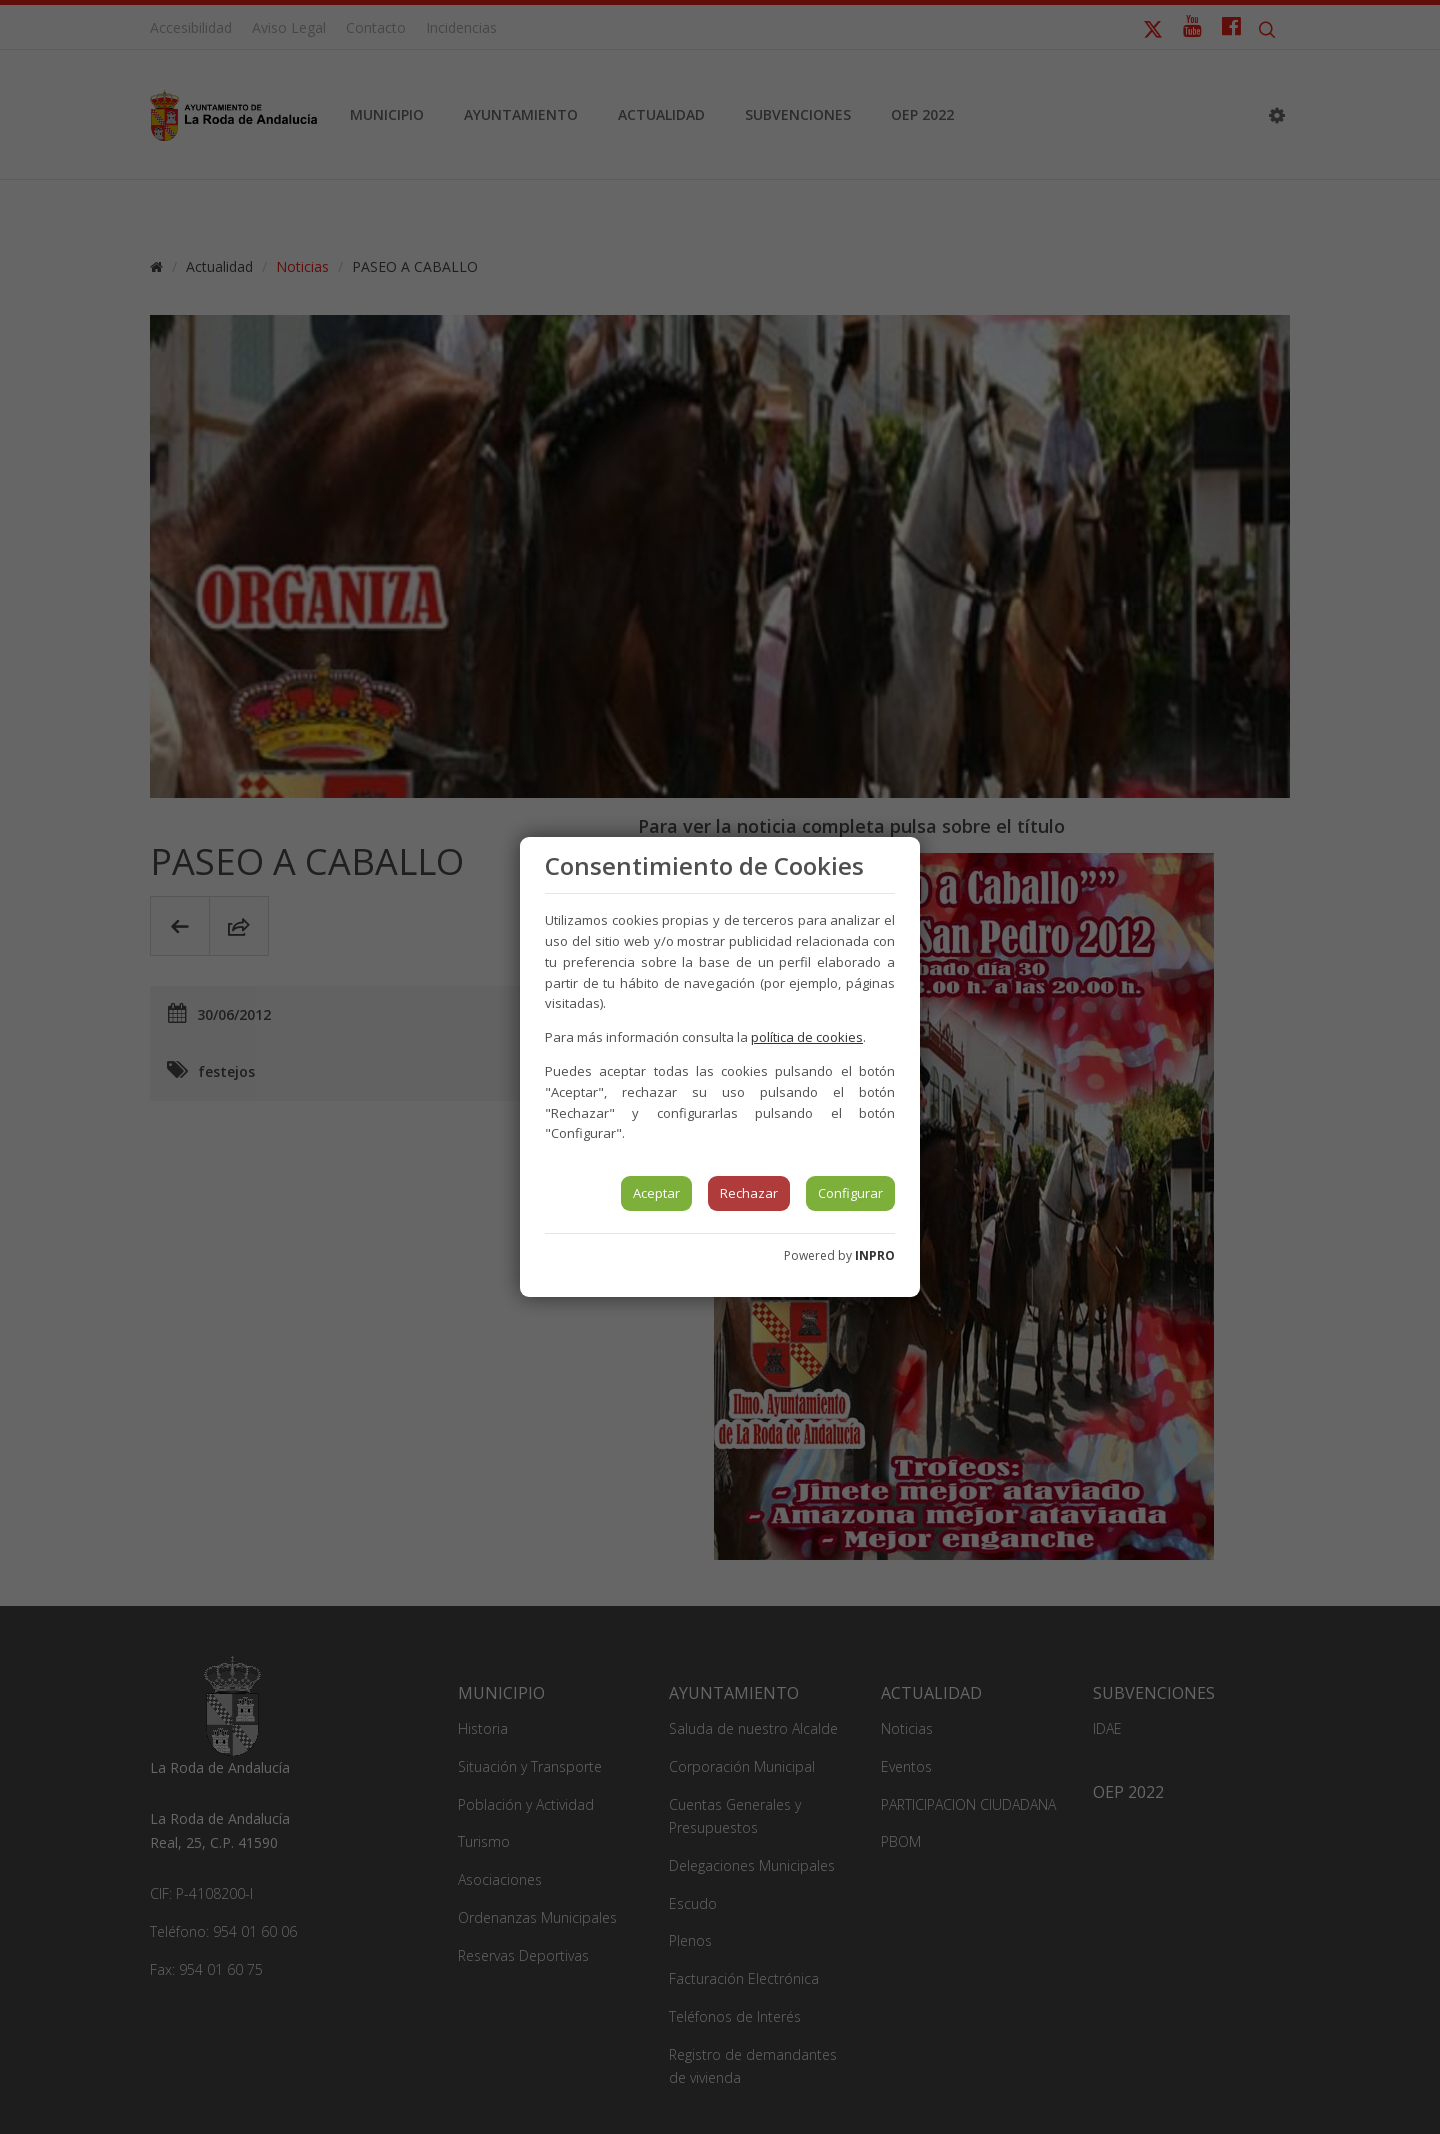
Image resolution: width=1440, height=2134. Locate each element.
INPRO (875, 1255)
